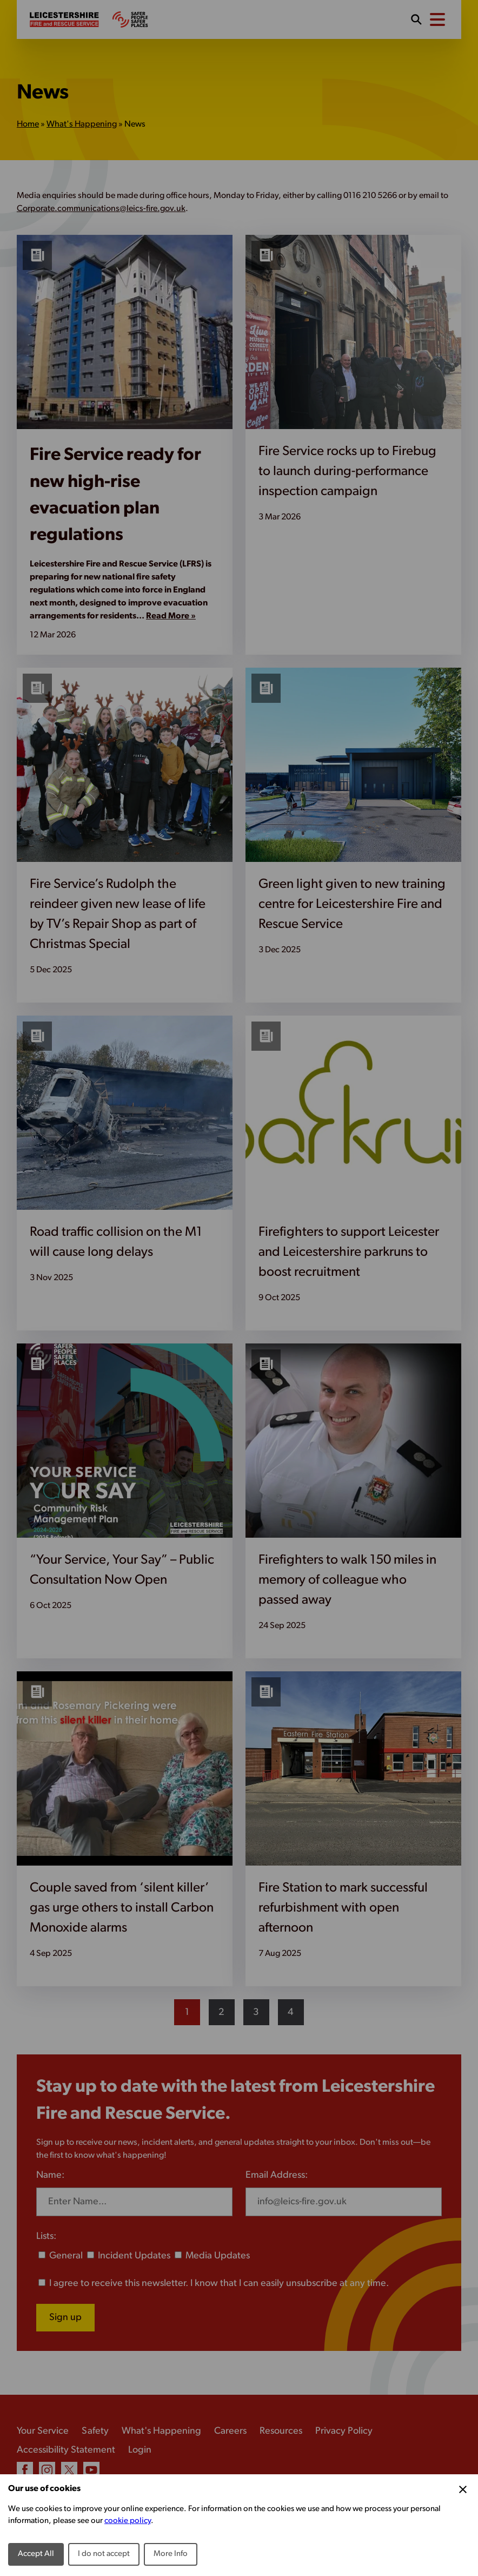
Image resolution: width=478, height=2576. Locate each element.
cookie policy (127, 2521)
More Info (171, 2554)
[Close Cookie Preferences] (462, 2489)
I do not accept (104, 2554)
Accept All (36, 2554)
